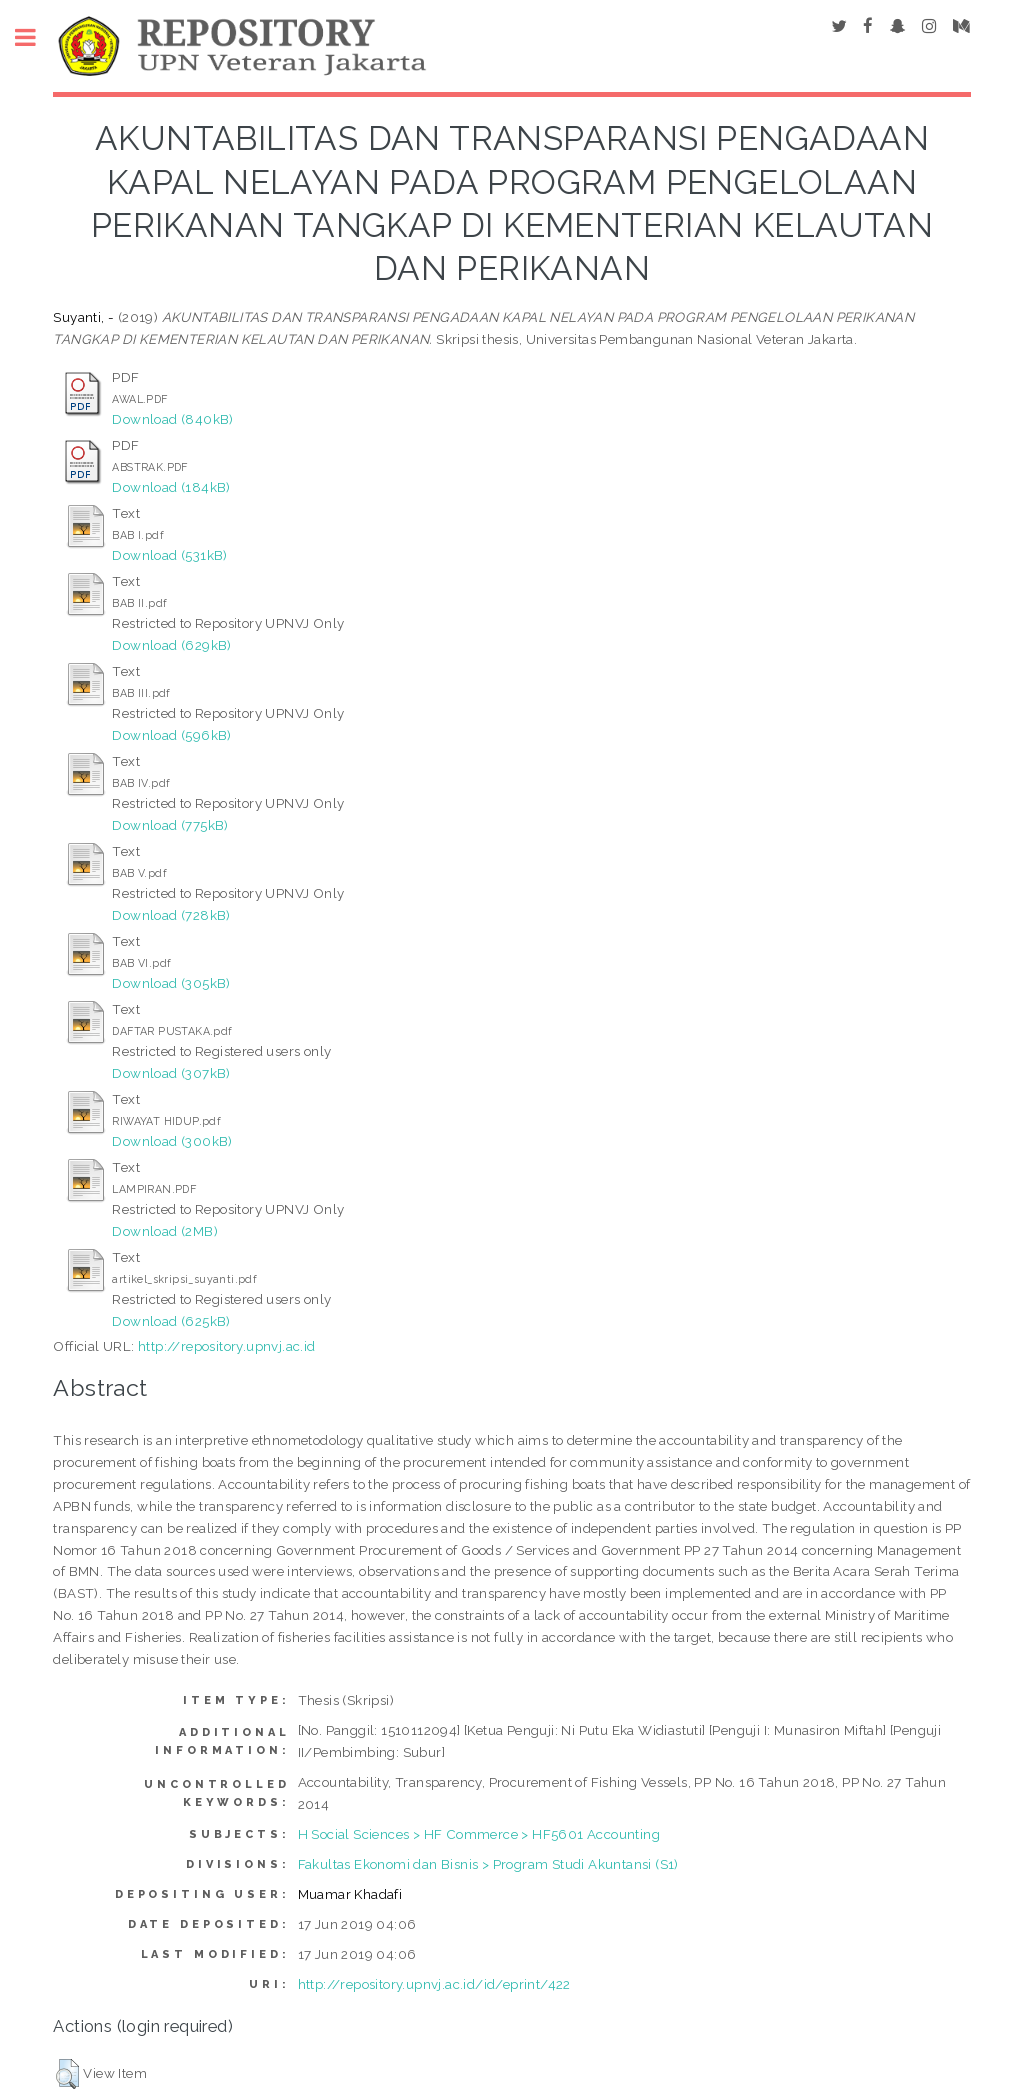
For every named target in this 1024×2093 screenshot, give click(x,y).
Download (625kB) (171, 1321)
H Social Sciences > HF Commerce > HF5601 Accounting (479, 1834)
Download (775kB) (170, 825)
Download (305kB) (171, 983)
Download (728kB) (171, 915)
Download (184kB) (171, 487)
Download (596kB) (171, 735)
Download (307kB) (171, 1073)
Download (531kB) (169, 555)
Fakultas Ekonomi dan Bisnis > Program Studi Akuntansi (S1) (488, 1864)
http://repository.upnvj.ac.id (227, 1346)
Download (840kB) (172, 419)
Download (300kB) (172, 1141)
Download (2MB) (165, 1231)
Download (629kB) (171, 645)
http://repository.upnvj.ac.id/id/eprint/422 (434, 1984)
